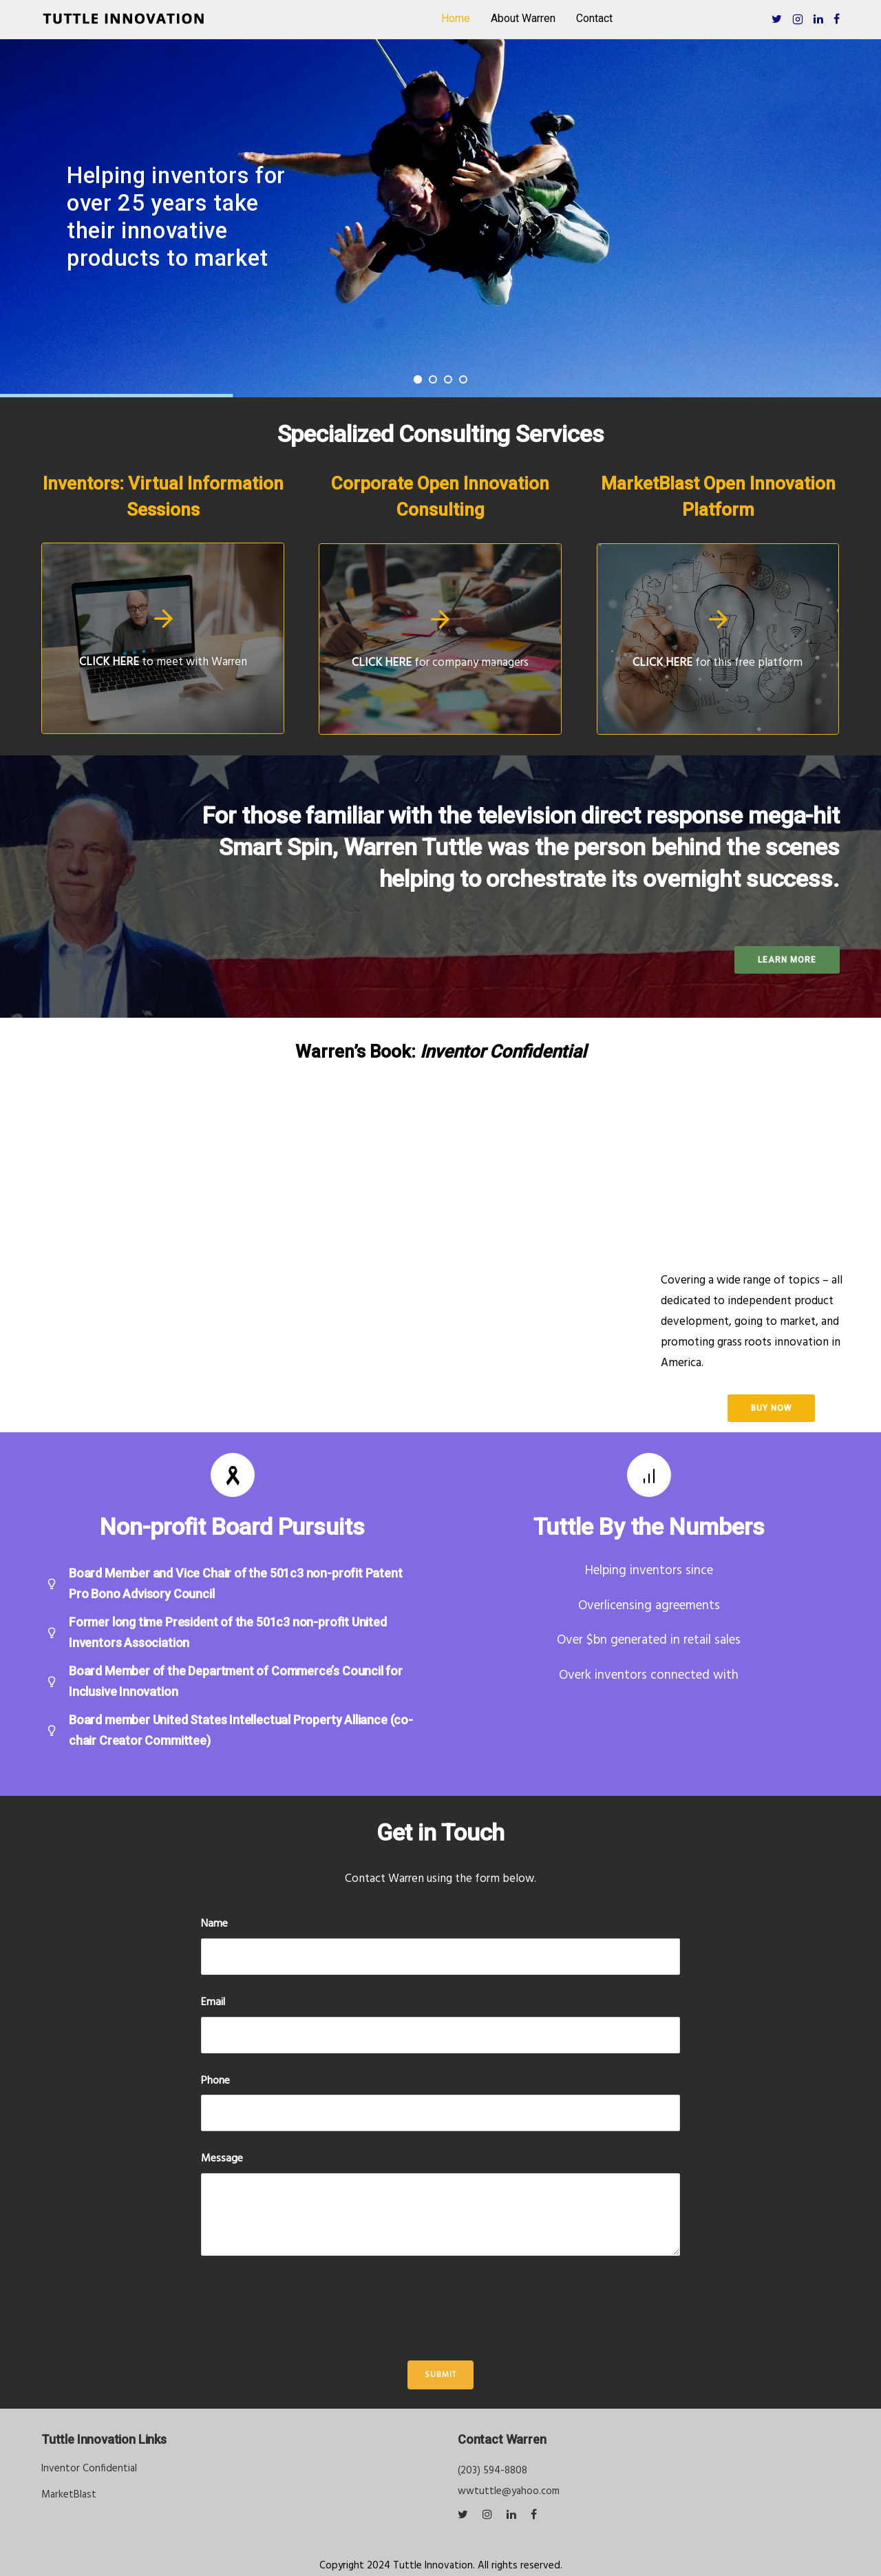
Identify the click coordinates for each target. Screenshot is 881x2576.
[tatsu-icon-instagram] (489, 2515)
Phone (215, 2081)
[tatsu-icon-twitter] (777, 19)
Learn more (787, 960)
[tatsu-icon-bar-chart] (649, 1475)
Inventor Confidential (89, 2468)
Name (214, 1924)
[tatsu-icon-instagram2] (797, 19)
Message (222, 2159)
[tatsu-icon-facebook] (837, 19)
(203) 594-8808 (492, 2470)
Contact (594, 18)
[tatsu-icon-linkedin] (818, 19)
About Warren (523, 18)
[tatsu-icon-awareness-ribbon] (233, 1475)
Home (455, 18)
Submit (440, 2375)
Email (213, 2003)
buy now (771, 1408)
